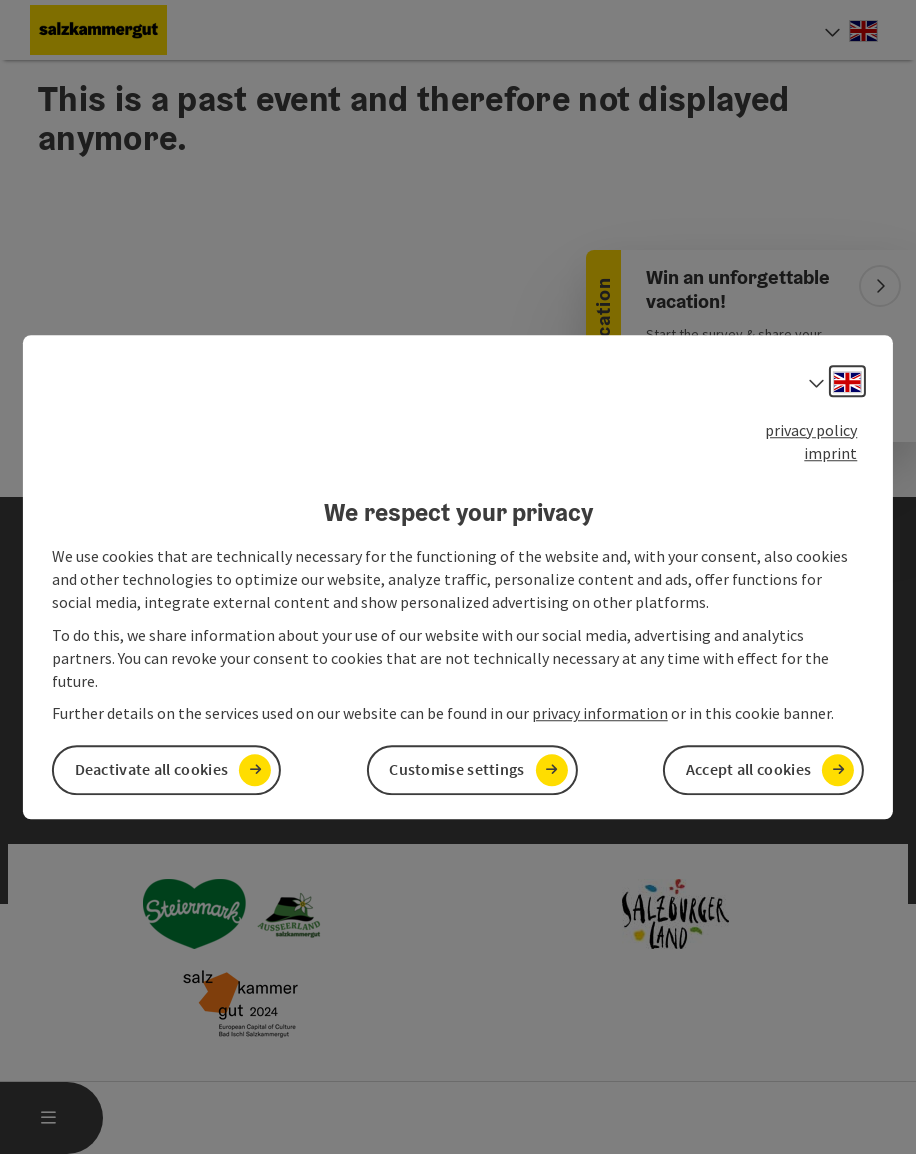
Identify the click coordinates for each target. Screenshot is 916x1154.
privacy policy (811, 430)
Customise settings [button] (456, 770)
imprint (830, 453)
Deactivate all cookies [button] (152, 770)
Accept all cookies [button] (748, 770)
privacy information (600, 714)
